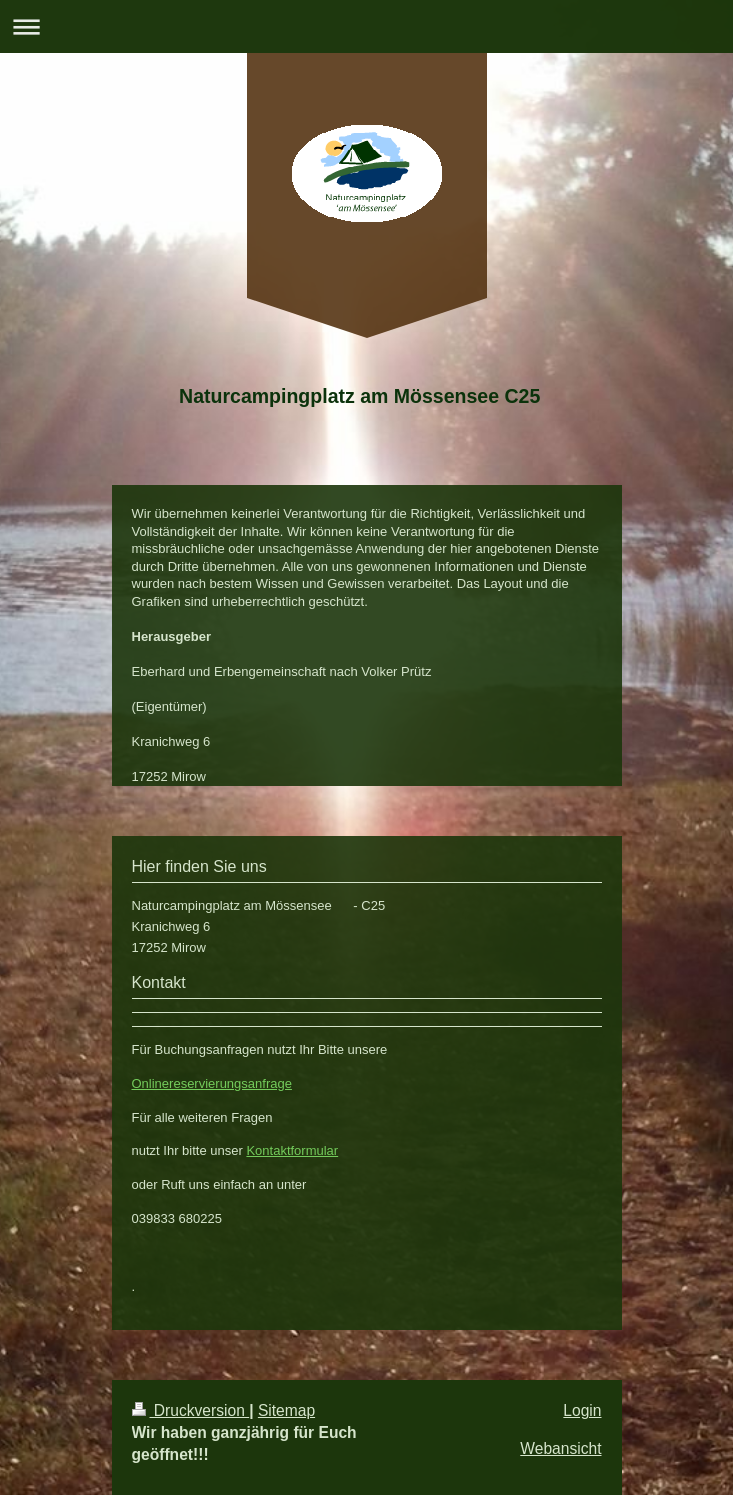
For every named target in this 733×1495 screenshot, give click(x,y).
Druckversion (191, 1410)
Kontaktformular (292, 1150)
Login (582, 1410)
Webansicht (560, 1448)
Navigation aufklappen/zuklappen (366, 26)
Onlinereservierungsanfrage (212, 1083)
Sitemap (286, 1410)
